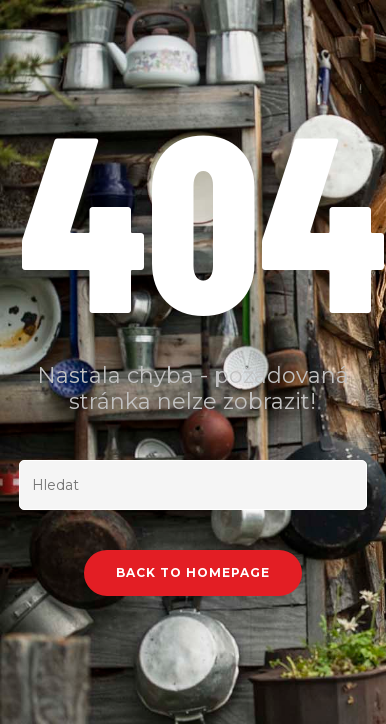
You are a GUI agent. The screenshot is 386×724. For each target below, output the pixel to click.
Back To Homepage (193, 572)
